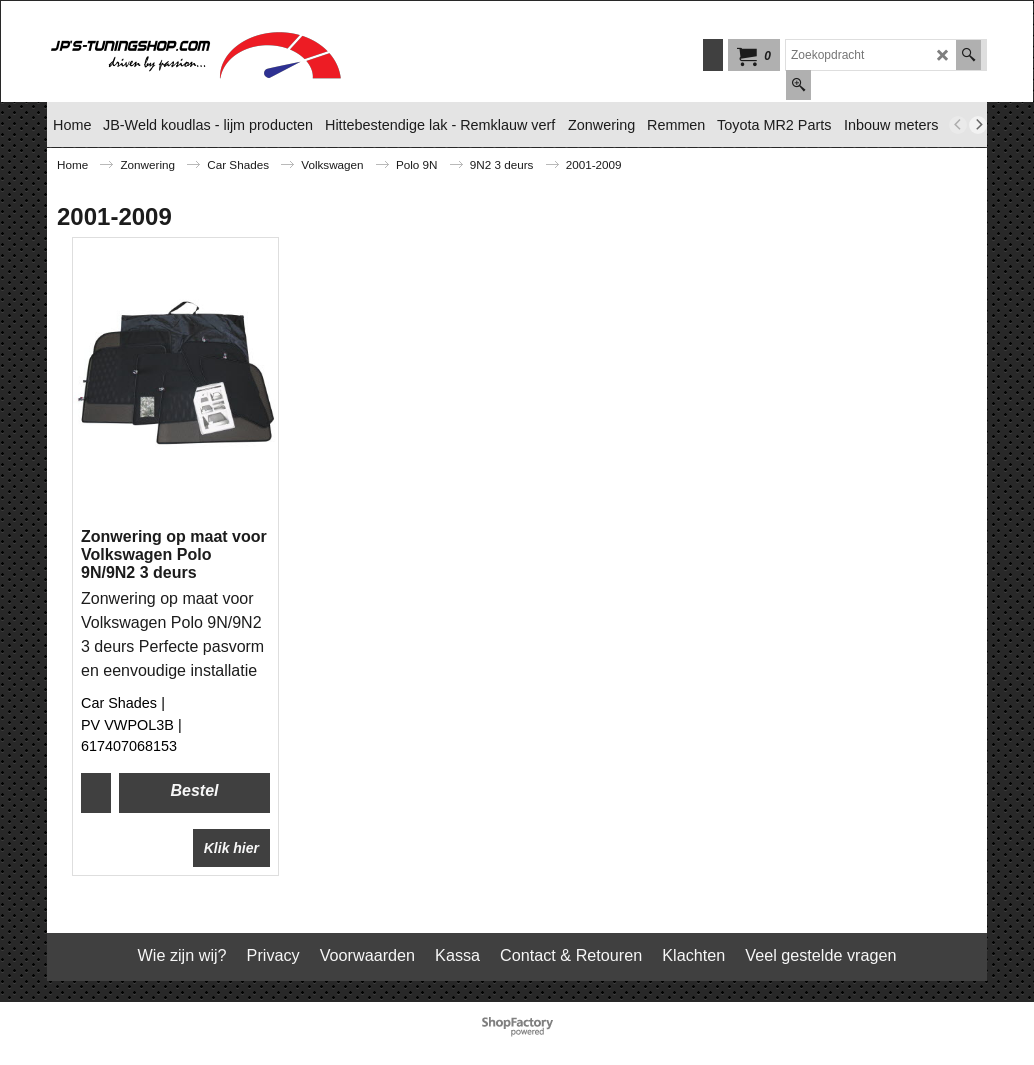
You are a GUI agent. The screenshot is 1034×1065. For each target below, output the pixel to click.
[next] (978, 125)
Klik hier (231, 848)
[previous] (958, 125)
